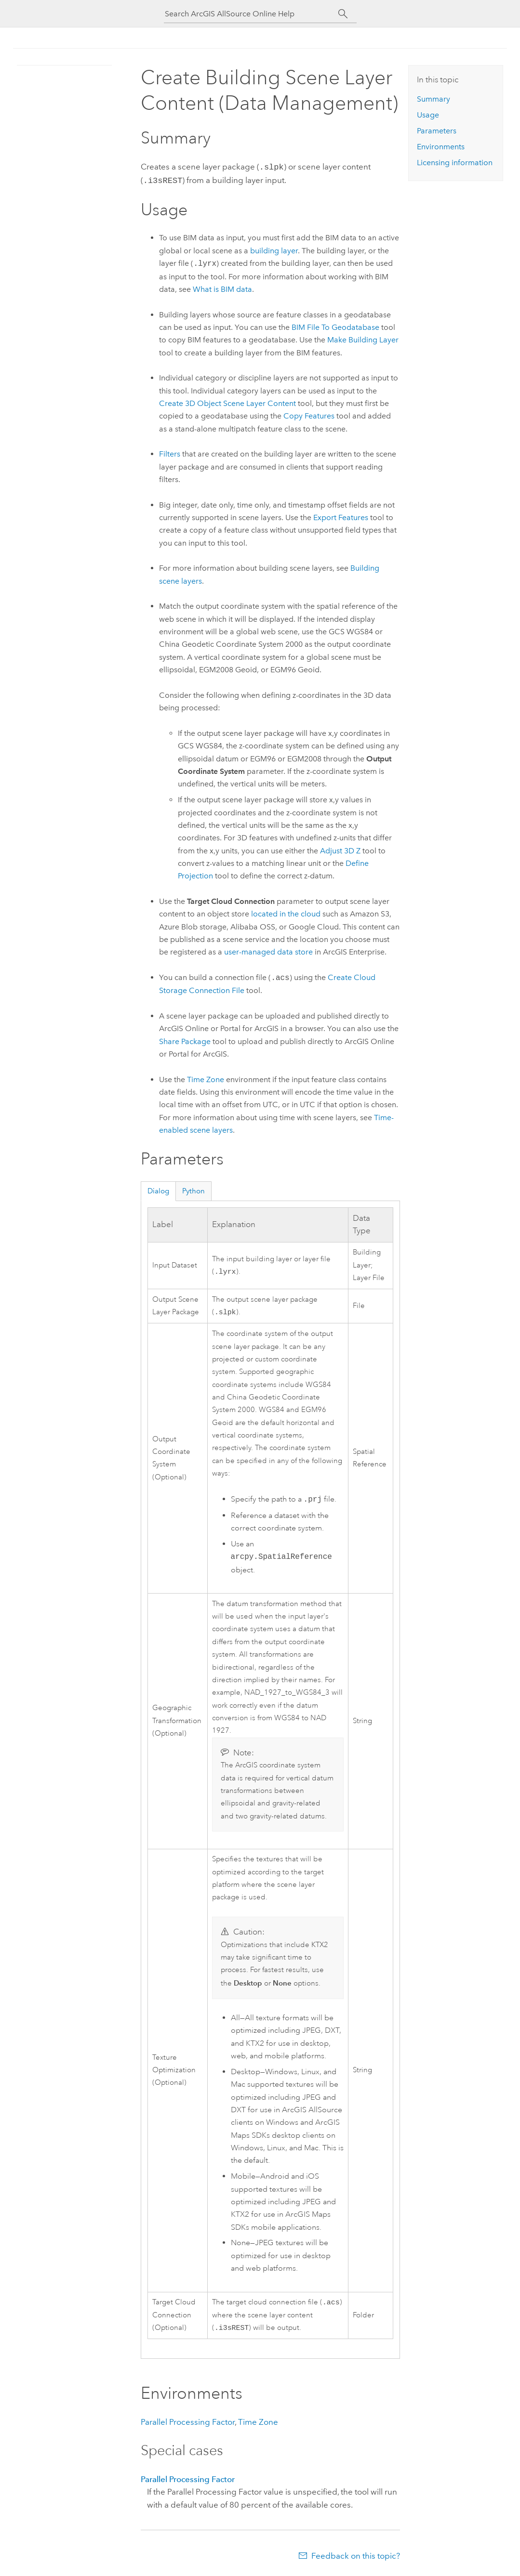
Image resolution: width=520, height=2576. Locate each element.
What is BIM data (222, 287)
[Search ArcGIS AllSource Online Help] (251, 14)
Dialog (158, 1189)
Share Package (185, 1039)
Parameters (436, 130)
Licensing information (455, 162)
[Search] (343, 14)
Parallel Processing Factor (188, 2423)
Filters (169, 452)
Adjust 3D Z (340, 848)
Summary (433, 99)
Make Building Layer (363, 337)
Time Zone (205, 1077)
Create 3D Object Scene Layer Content (227, 401)
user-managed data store (268, 950)
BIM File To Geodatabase (335, 325)
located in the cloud (285, 911)
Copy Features (308, 413)
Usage (428, 114)
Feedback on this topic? (355, 2557)
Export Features (340, 515)
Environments (441, 146)
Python (193, 1189)
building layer (274, 248)
